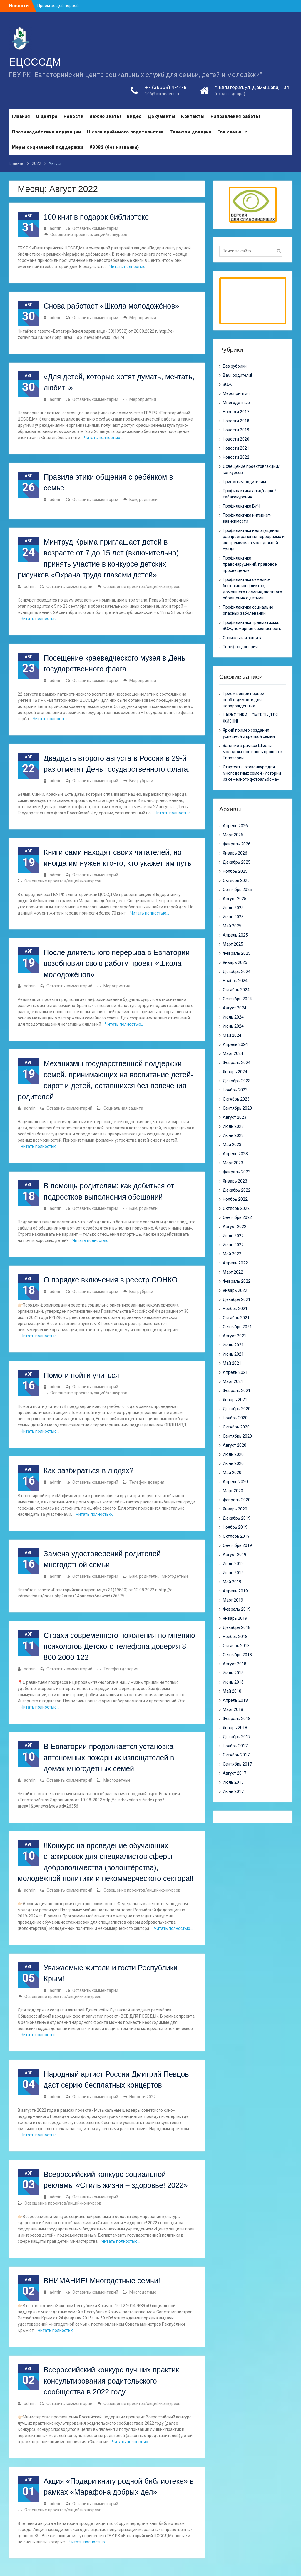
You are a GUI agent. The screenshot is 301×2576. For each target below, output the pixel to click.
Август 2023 (234, 1117)
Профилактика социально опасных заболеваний (248, 610)
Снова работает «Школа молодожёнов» (111, 306)
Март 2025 (233, 944)
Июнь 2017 (233, 1791)
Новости (73, 116)
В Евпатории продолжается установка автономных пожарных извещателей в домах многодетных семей (109, 1757)
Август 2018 (234, 1663)
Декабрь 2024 (236, 971)
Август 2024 (234, 1008)
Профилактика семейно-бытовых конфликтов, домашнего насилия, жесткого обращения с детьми (252, 588)
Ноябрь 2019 (235, 1527)
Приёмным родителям (244, 481)
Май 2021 (232, 1363)
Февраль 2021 (236, 1390)
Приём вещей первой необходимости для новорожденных (243, 699)
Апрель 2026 (235, 825)
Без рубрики (141, 780)
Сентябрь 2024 (237, 998)
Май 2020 (232, 1472)
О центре (47, 116)
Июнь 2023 (233, 1135)
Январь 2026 (235, 853)
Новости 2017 (236, 411)
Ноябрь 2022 (235, 1199)
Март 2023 (233, 1162)
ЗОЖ (227, 384)
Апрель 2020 (235, 1481)
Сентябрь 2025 (237, 889)
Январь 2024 (235, 1071)
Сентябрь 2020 (237, 1436)
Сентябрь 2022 (237, 1217)
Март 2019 (233, 1600)
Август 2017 (234, 1773)
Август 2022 (234, 1226)
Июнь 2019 (233, 1572)
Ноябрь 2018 (235, 1636)
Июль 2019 (233, 1563)
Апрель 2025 (235, 935)
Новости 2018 (236, 420)
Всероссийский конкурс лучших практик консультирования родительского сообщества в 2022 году (111, 2381)
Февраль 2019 (236, 1609)
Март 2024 (233, 1053)
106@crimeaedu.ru (162, 93)
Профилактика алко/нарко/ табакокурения (249, 493)
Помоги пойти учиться (81, 1375)
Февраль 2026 (236, 844)
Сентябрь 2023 (237, 1108)
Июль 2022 (233, 1235)
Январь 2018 (235, 1727)
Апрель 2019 (235, 1591)
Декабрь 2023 (236, 1080)
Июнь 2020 (233, 1463)
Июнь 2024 (233, 1026)
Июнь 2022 (233, 1244)
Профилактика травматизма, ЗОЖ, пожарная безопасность (252, 625)
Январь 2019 (235, 1618)
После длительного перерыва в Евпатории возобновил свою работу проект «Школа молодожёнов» (117, 963)
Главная (21, 116)
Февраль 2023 (236, 1172)
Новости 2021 (236, 448)
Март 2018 (233, 1709)
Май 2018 (232, 1691)
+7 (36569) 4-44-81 (167, 87)
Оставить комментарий (95, 228)
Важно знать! (105, 116)
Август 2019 (234, 1554)
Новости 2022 (142, 2096)
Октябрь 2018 (236, 1645)
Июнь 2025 (233, 917)
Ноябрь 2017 (235, 1745)
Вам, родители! (143, 499)
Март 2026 (233, 835)
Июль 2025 (233, 907)
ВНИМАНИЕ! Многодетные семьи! (102, 2281)
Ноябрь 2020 (235, 1418)
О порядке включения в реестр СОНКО (111, 1280)
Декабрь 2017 (236, 1736)
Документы (161, 116)
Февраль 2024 (236, 1062)
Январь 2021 (235, 1399)
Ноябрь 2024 (235, 980)
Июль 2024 (233, 1017)
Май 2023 (232, 1144)
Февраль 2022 (236, 1281)
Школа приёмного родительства (125, 132)
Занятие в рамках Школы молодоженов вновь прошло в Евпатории (252, 751)
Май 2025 (232, 926)
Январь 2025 (235, 962)
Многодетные (175, 1576)
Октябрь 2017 (236, 1755)
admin (55, 228)
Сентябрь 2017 (237, 1764)
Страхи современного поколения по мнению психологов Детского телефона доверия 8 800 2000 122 (119, 1646)
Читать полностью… (128, 266)
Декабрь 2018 (236, 1627)
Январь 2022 (235, 1290)
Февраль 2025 (236, 953)
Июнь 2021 (233, 1354)
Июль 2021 (233, 1345)
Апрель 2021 (235, 1372)
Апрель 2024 (235, 1044)
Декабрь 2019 (236, 1518)
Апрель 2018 (235, 1700)
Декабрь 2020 (236, 1408)
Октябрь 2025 (236, 880)
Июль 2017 (233, 1782)
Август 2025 (234, 898)
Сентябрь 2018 (237, 1654)
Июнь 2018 (233, 1682)
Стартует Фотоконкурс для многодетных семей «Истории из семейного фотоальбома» (252, 773)
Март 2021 (233, 1381)
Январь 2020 (235, 1509)
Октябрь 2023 (236, 1099)
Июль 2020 (233, 1454)
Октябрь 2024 (236, 989)
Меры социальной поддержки (47, 147)
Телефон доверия (191, 132)
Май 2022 (232, 1254)
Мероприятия (142, 317)
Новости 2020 (236, 439)
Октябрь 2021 (236, 1317)
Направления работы (235, 116)
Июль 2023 (233, 1126)
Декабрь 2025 (236, 862)
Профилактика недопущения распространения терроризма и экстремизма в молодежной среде (254, 539)
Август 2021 (234, 1336)
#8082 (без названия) (114, 147)
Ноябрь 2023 (235, 1090)
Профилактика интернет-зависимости (247, 518)
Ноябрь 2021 (235, 1308)
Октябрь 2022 (236, 1208)
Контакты (193, 116)
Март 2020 (233, 1490)
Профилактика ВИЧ (241, 506)
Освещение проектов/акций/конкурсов (88, 234)
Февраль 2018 (236, 1718)
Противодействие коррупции (46, 132)
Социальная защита (123, 1108)
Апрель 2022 (235, 1263)
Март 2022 (233, 1272)
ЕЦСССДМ (35, 62)
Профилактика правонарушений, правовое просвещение (250, 564)
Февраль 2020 (236, 1500)
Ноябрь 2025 (235, 871)
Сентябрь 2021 (237, 1326)
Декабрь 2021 (236, 1299)
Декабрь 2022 (236, 1190)
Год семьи (229, 132)
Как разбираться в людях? (88, 1470)
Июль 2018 (233, 1673)
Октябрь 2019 (236, 1536)
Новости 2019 (236, 430)
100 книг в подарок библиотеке (96, 217)
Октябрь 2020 (236, 1427)
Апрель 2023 (235, 1153)
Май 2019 (232, 1582)
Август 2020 (234, 1445)
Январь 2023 (235, 1181)
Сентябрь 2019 (237, 1545)
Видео (134, 116)
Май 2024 (232, 1035)
